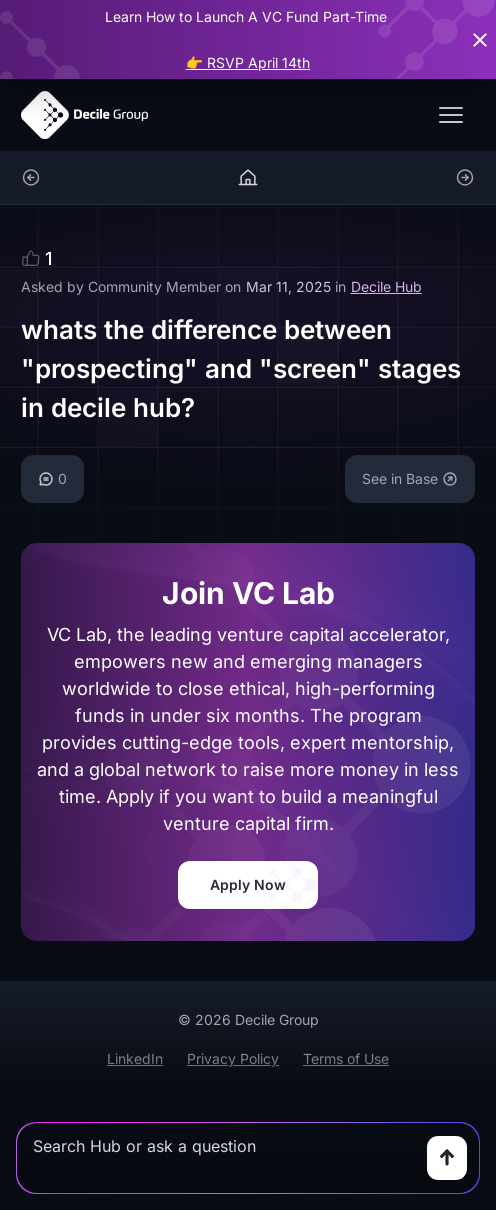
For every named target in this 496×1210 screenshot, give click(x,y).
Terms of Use (346, 1058)
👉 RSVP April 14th (248, 62)
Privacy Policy (233, 1058)
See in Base (410, 478)
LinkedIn (135, 1058)
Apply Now (248, 884)
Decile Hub (386, 286)
